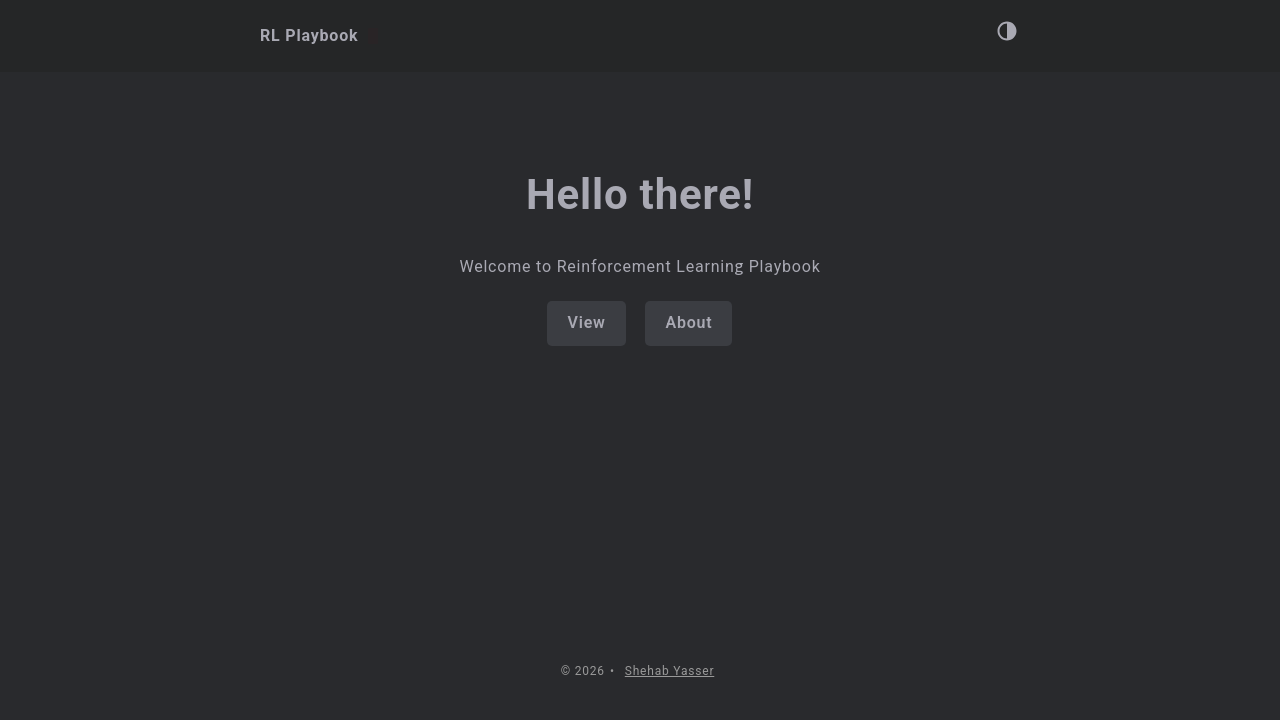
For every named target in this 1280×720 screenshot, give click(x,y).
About (688, 322)
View (586, 322)
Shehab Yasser (669, 671)
